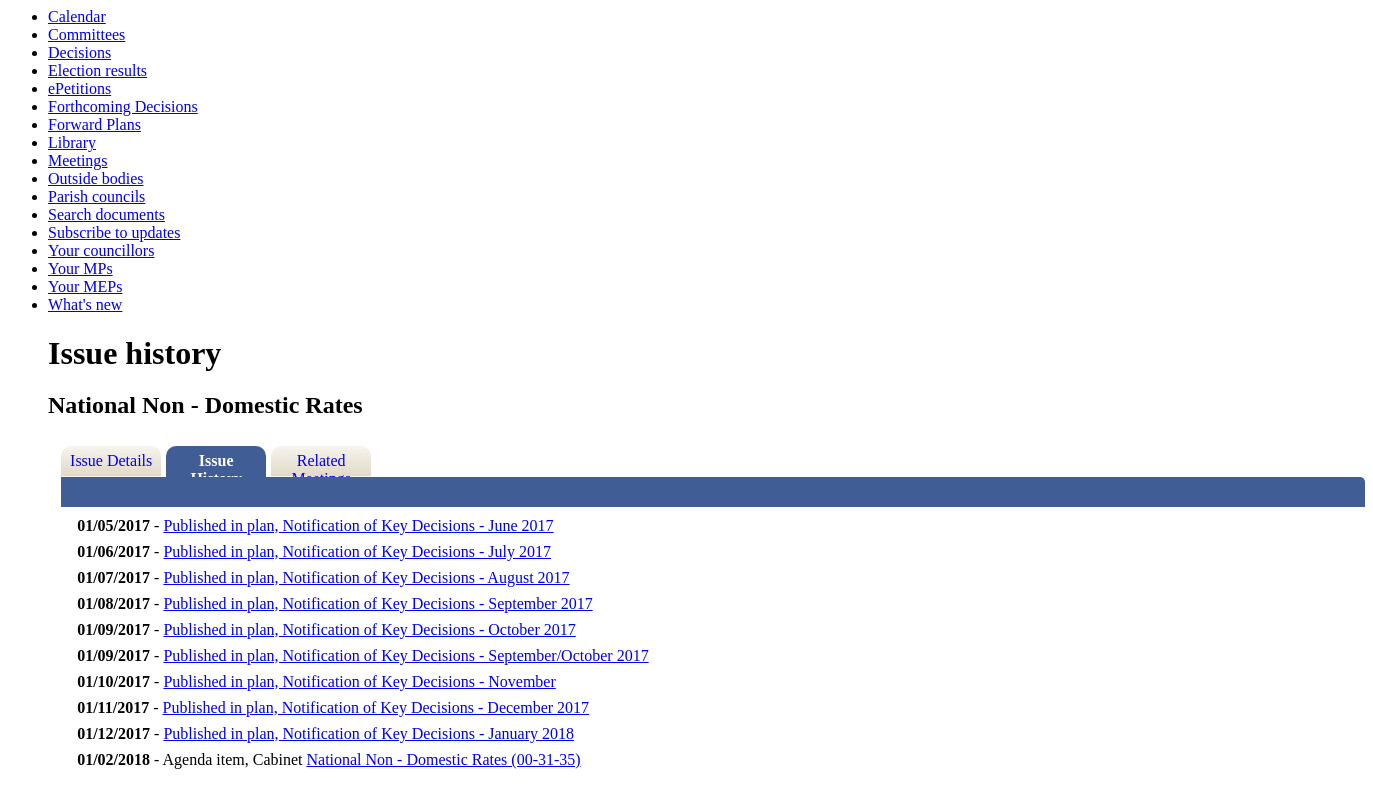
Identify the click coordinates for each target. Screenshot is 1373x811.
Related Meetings (321, 464)
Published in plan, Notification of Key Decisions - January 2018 (368, 733)
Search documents (106, 214)
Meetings (78, 160)
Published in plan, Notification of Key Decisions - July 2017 (357, 551)
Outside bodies (96, 178)
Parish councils (96, 196)
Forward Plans (94, 124)
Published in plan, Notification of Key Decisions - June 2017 (358, 525)
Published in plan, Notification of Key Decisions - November (359, 681)
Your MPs (80, 268)
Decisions (79, 52)
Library (72, 142)
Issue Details (111, 460)
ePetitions (79, 88)
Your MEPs (85, 286)
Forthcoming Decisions (123, 106)
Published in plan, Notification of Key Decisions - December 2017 (376, 707)
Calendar (77, 16)
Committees (86, 34)
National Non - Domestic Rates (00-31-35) (443, 759)
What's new (85, 304)
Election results (97, 70)
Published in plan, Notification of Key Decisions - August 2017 (366, 577)
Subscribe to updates (114, 232)
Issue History (216, 464)
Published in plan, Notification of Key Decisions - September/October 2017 (405, 655)
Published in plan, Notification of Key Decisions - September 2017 (377, 603)
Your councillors (101, 250)
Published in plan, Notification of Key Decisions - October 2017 (369, 629)
